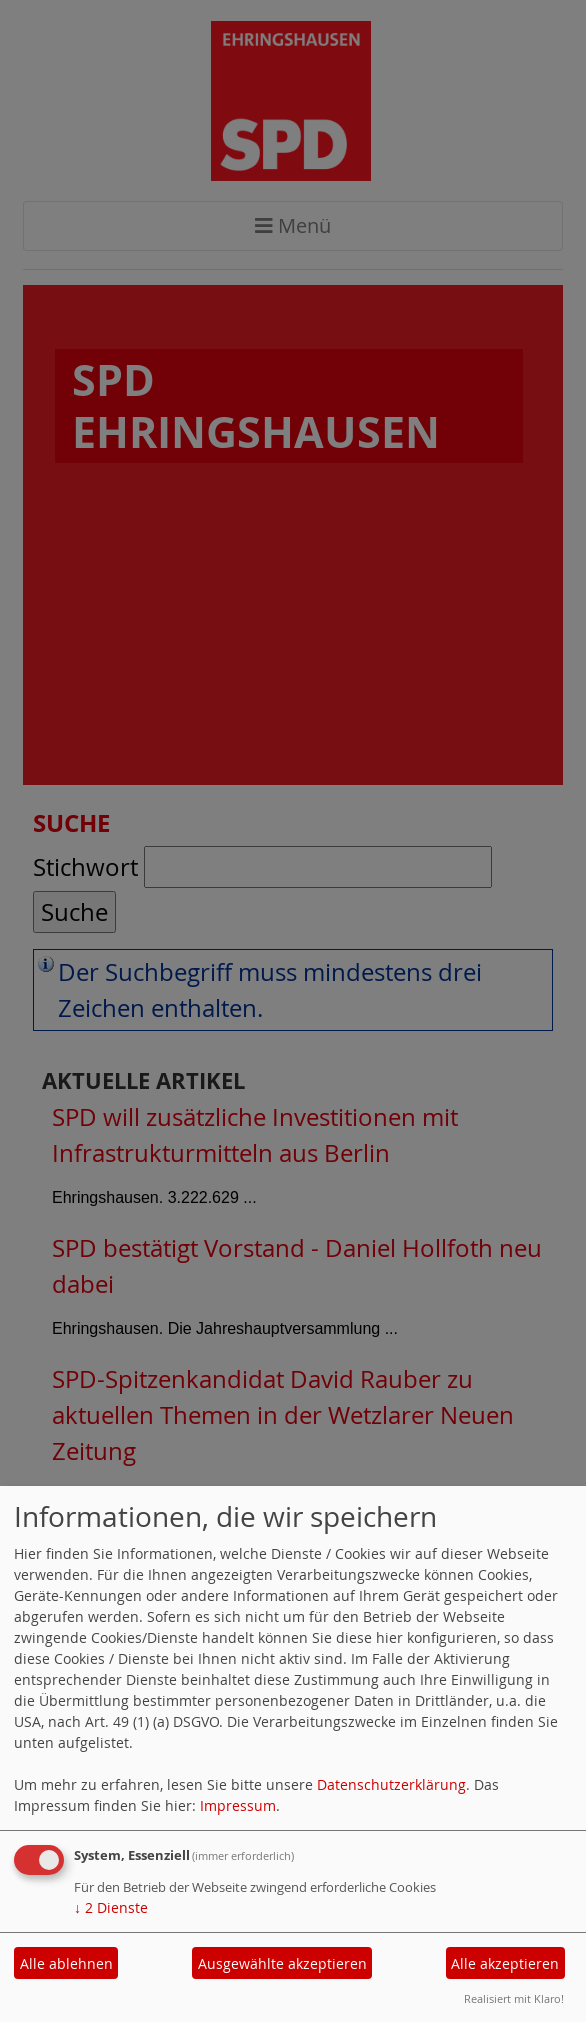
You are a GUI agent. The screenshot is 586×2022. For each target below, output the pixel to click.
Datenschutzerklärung (391, 1784)
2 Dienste (111, 1907)
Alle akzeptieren (505, 1963)
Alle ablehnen (66, 1963)
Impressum (238, 1805)
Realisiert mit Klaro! (514, 1998)
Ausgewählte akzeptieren (282, 1963)
